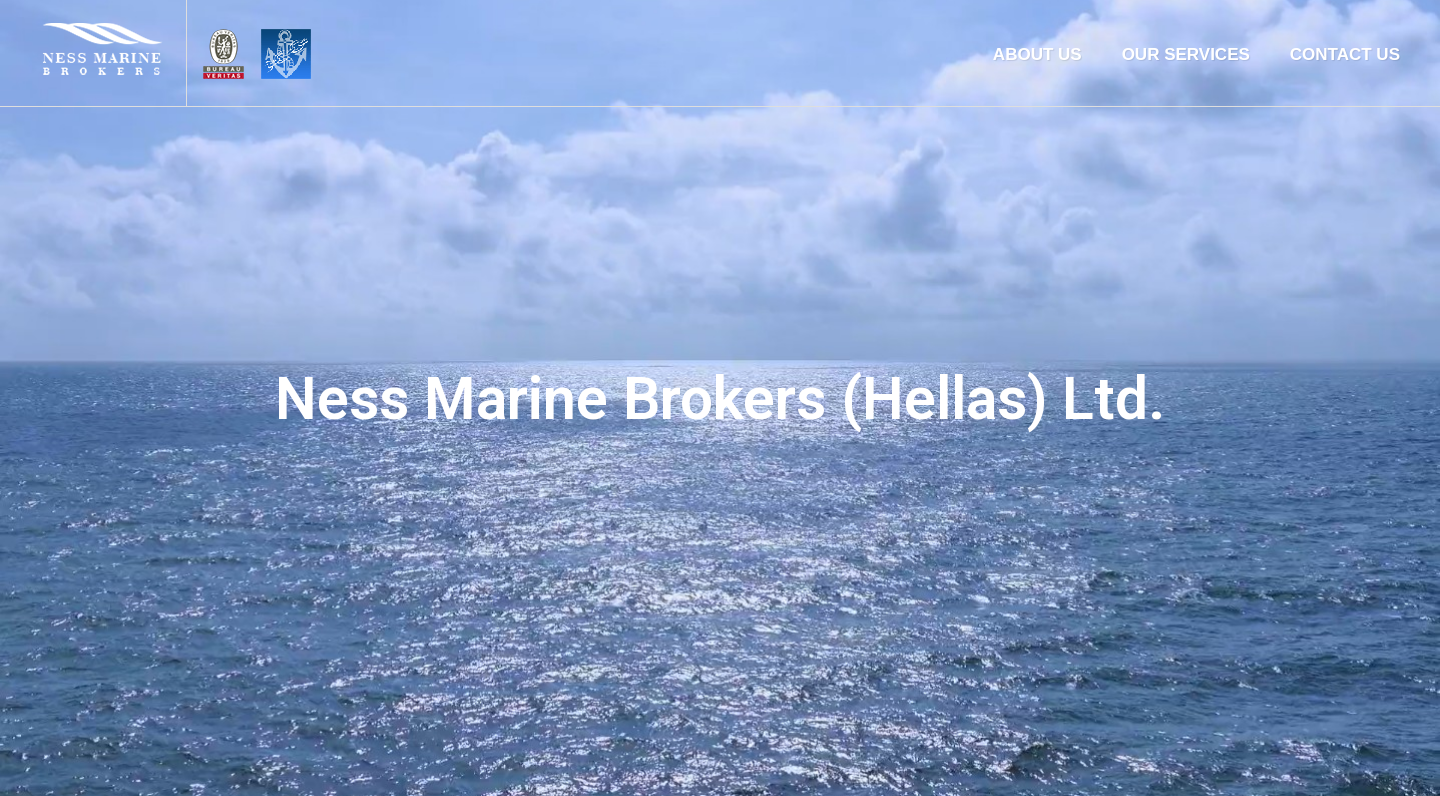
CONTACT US (1345, 54)
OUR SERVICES (1186, 54)
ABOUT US (1037, 54)
